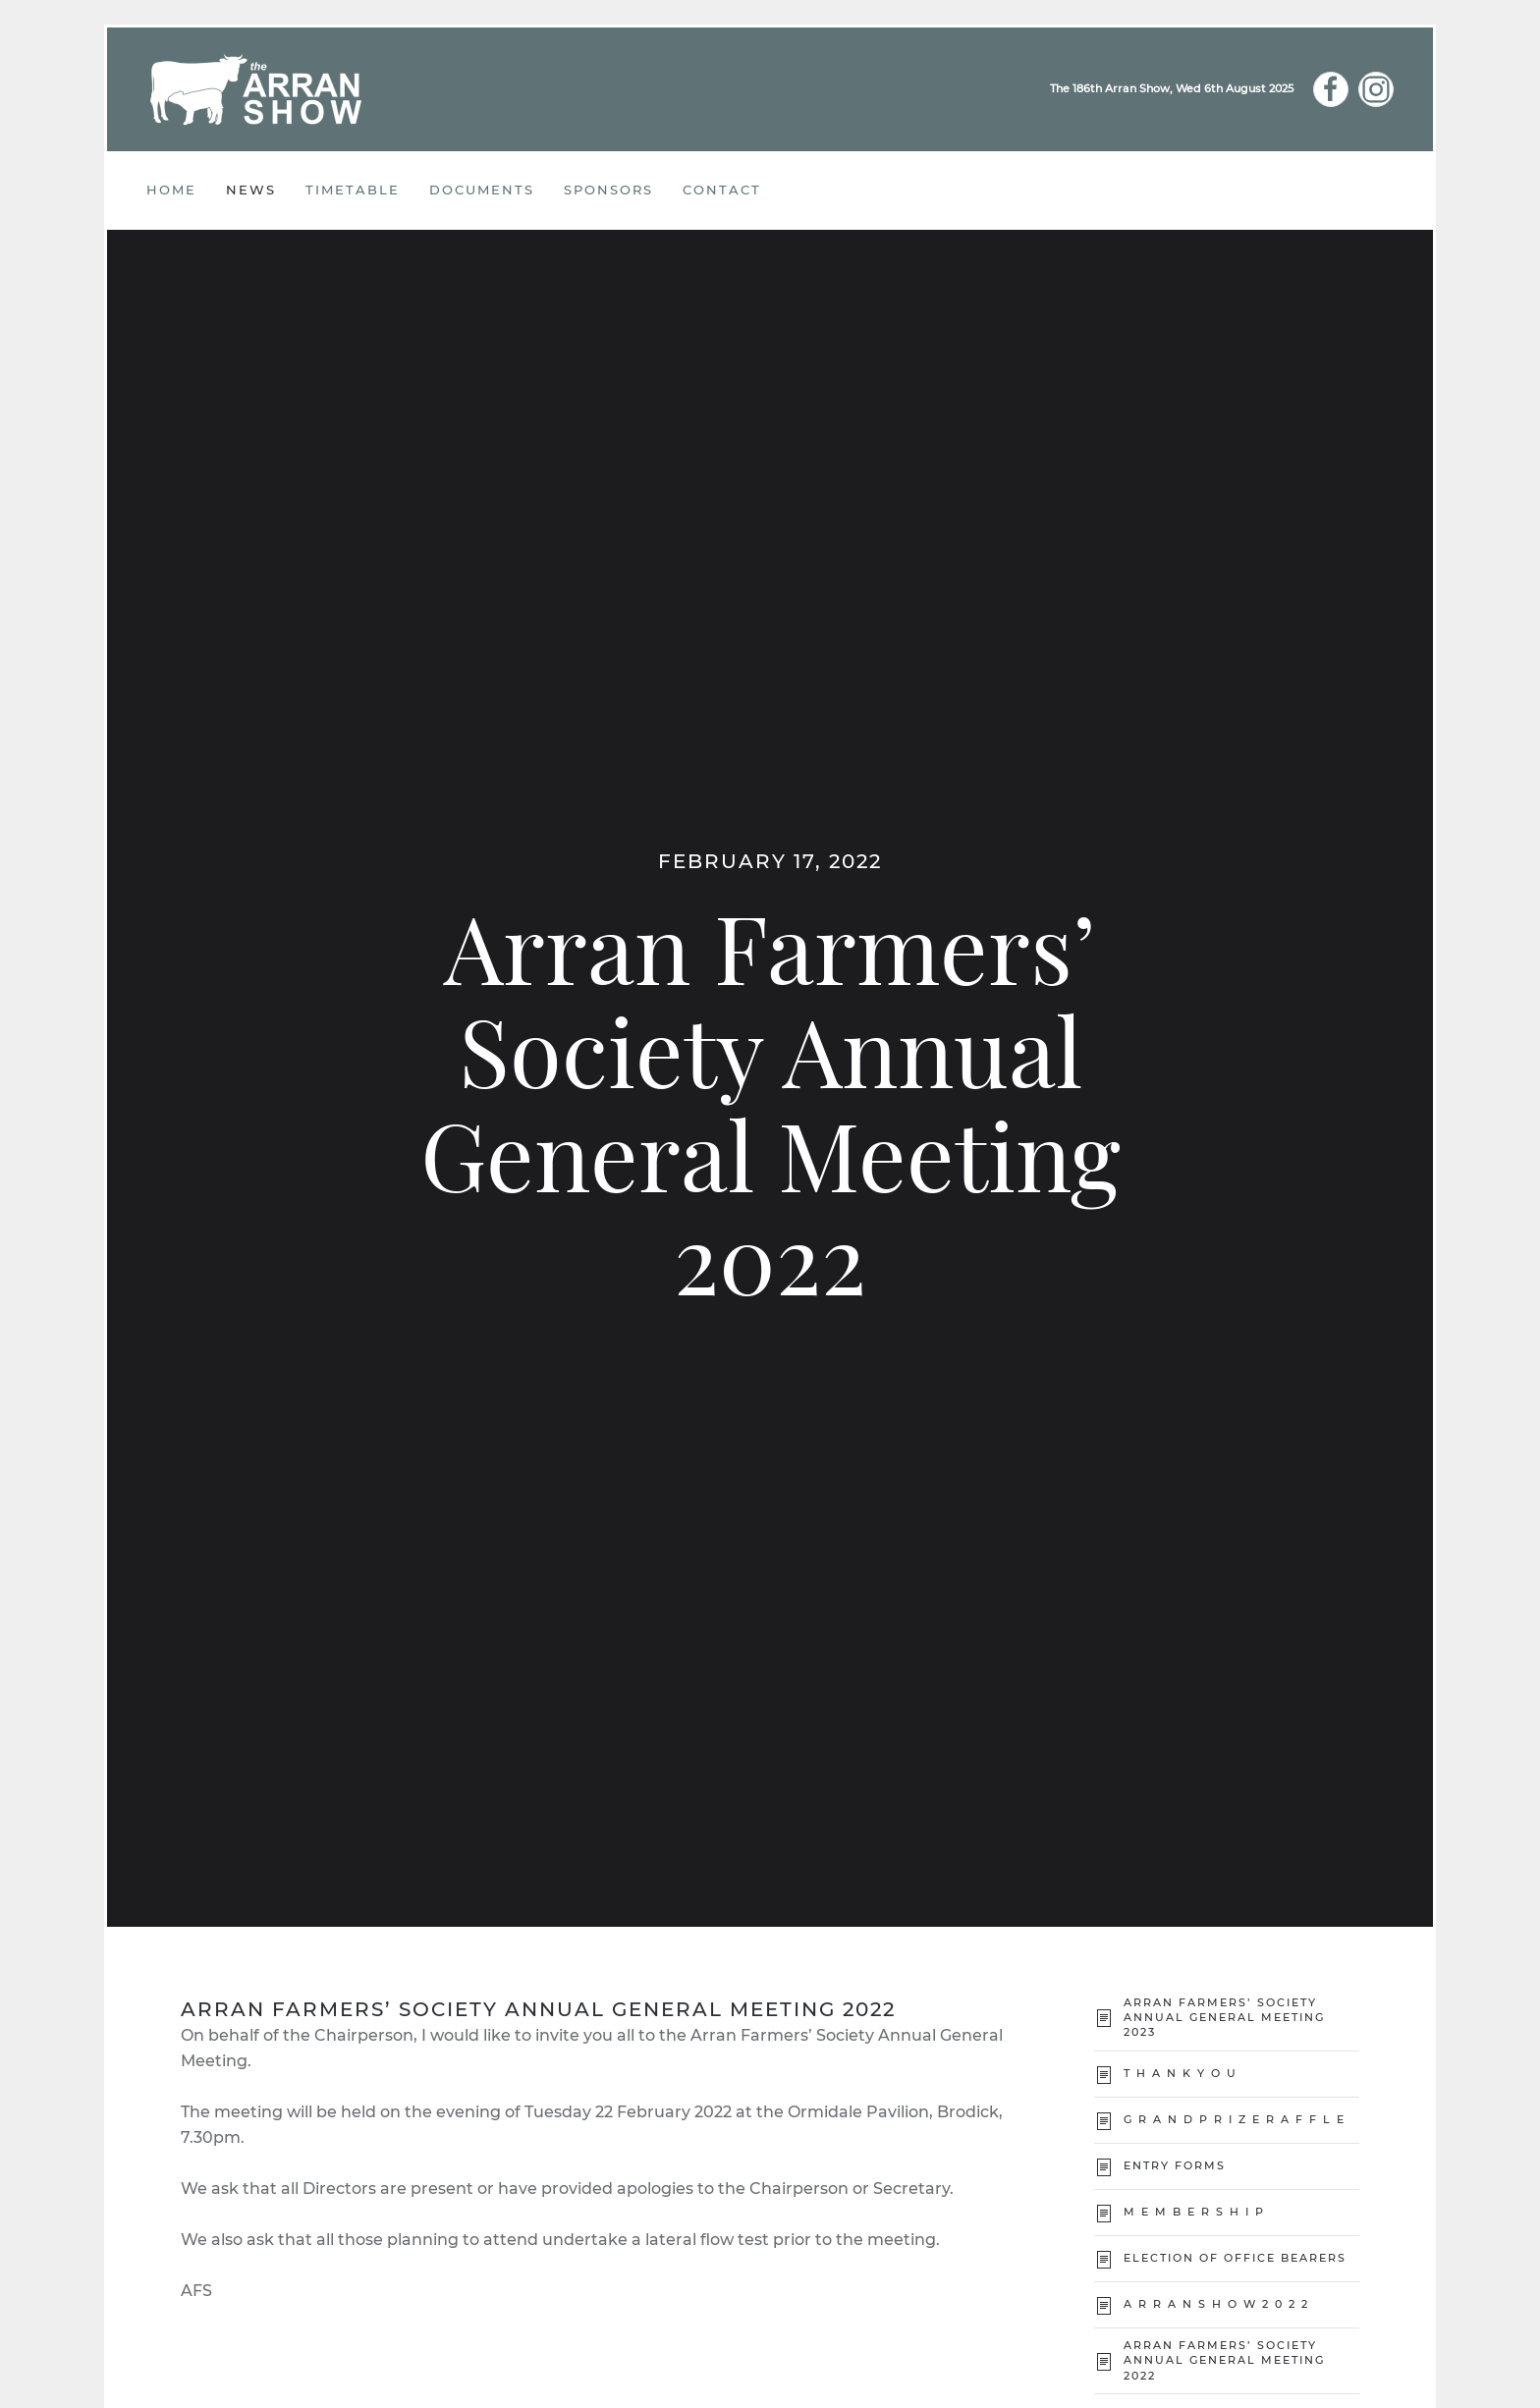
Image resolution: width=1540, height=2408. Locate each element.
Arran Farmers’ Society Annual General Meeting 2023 (1224, 2018)
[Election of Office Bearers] (1104, 2258)
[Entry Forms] (1104, 2166)
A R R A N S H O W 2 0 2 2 (1219, 2304)
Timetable (352, 189)
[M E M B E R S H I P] (1104, 2212)
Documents (481, 189)
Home (171, 189)
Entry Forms (1175, 2165)
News (251, 189)
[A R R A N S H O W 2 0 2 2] (1104, 2304)
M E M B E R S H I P (1194, 2211)
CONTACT (722, 189)
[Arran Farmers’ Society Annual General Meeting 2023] (1104, 2017)
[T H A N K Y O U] (1104, 2073)
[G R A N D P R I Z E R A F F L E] (1104, 2119)
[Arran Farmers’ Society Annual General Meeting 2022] (1104, 2360)
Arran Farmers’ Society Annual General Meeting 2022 (1224, 2360)
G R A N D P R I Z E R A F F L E (1235, 2119)
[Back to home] (256, 89)
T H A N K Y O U (1181, 2073)
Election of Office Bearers (1235, 2258)
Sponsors (608, 189)
